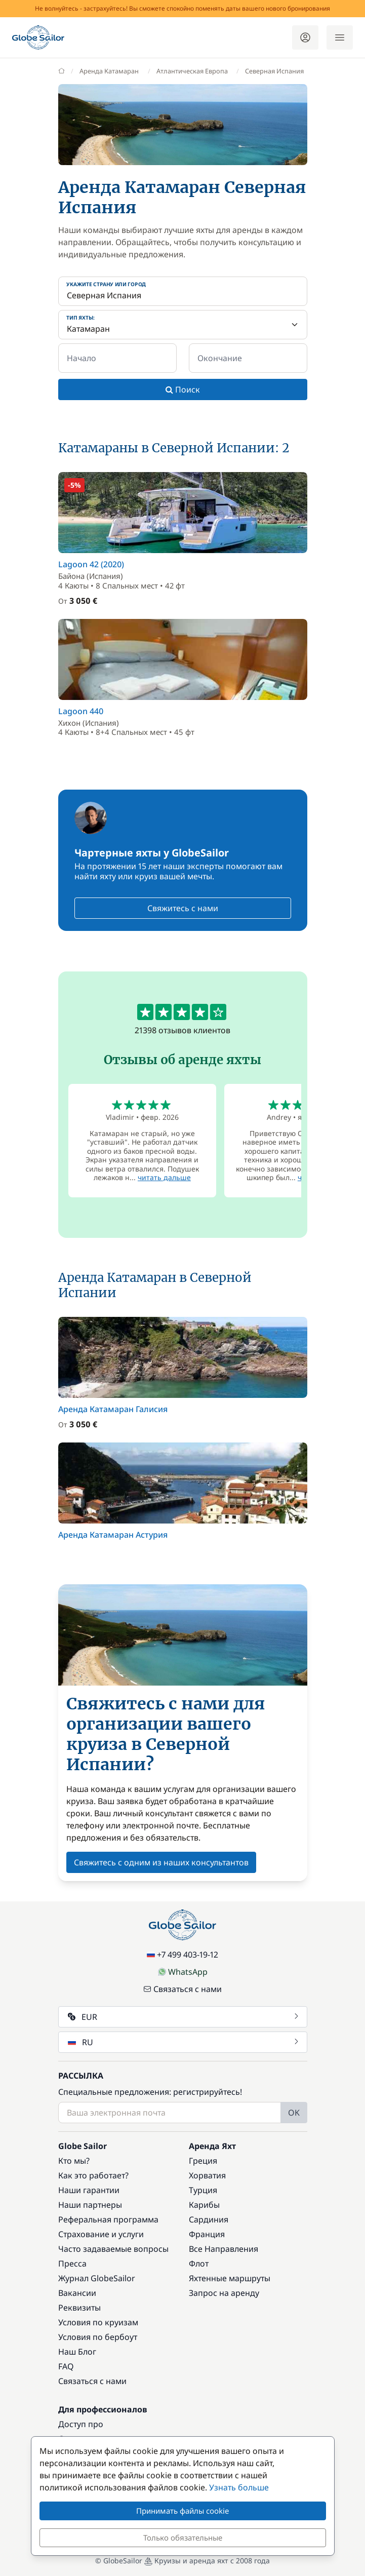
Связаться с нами (182, 1989)
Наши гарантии (88, 2190)
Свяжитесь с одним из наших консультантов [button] (161, 1862)
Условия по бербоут (97, 2337)
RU (184, 2042)
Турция (203, 2190)
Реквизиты (79, 2307)
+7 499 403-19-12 (182, 1954)
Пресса (72, 2263)
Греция (203, 2160)
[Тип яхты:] (182, 324)
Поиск (183, 389)
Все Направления (223, 2248)
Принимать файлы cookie (182, 2511)
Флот (199, 2263)
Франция (207, 2234)
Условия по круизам (98, 2322)
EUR (184, 2016)
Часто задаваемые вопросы (113, 2248)
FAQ (66, 2366)
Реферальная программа (108, 2219)
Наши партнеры (90, 2204)
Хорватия (207, 2175)
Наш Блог (77, 2351)
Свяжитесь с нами (182, 908)
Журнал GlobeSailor (96, 2278)
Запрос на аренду (224, 2292)
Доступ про (80, 2424)
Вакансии (77, 2292)
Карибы (204, 2204)
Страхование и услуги (101, 2234)
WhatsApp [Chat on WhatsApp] (183, 1971)
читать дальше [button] (164, 1177)
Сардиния (208, 2219)
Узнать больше (239, 2487)
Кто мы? (74, 2160)
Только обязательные (182, 2537)
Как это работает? (93, 2175)
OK (294, 2112)
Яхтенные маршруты (229, 2278)
